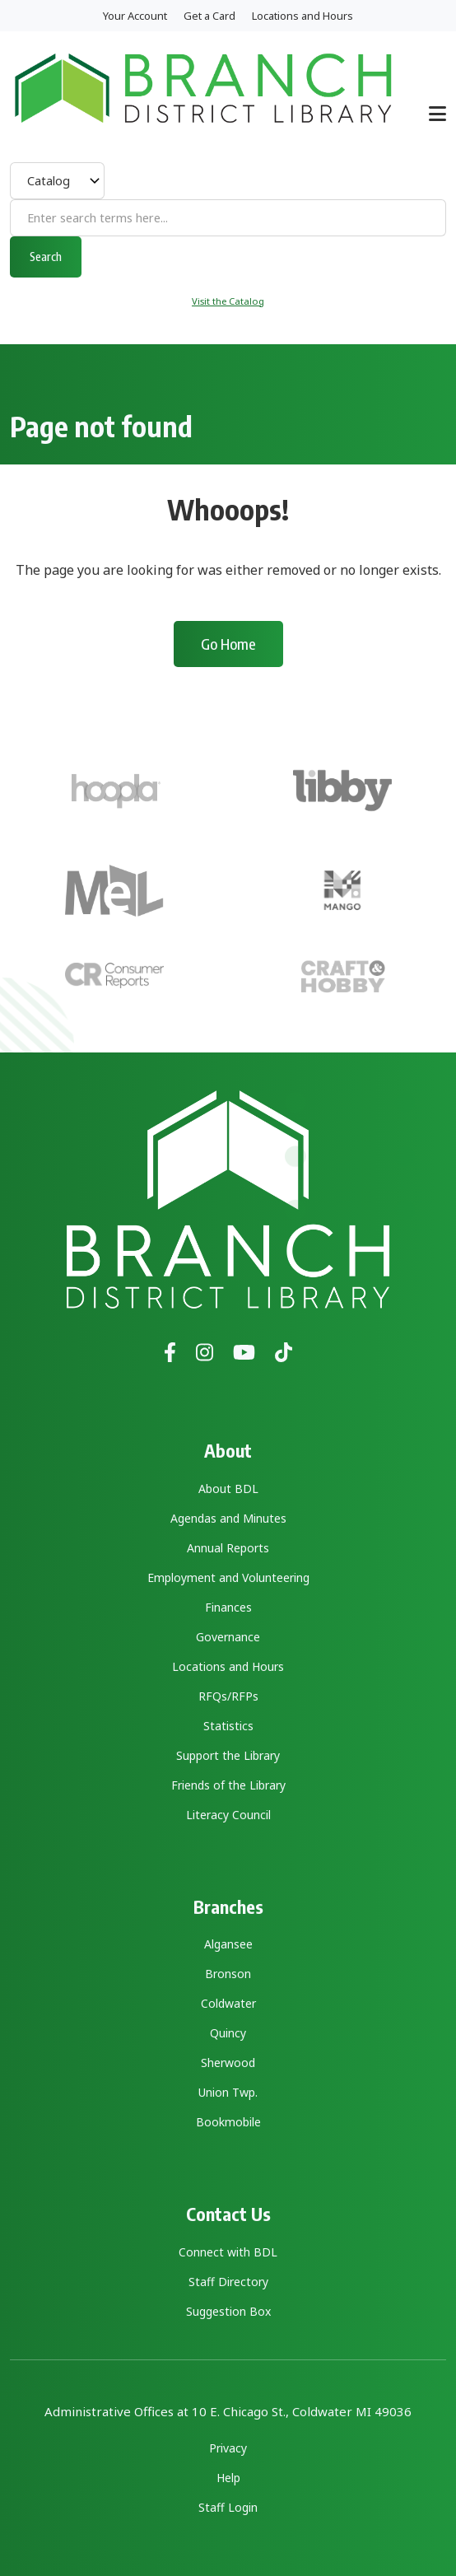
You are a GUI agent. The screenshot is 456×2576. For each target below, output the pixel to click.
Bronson (228, 1973)
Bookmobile (228, 2122)
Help (228, 2477)
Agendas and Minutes (228, 1518)
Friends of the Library (228, 1785)
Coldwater (228, 2003)
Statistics (228, 1726)
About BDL (228, 1488)
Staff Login (228, 2507)
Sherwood (228, 2062)
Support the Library (228, 1755)
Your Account (135, 15)
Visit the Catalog (228, 301)
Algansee (228, 1944)
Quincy (228, 2033)
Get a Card (209, 15)
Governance (228, 1637)
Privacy (228, 2448)
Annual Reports (228, 1548)
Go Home (228, 643)
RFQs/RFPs (228, 1696)
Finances (228, 1607)
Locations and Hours (302, 15)
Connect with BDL (228, 2252)
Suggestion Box (228, 2311)
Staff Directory (228, 2281)
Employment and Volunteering (228, 1577)
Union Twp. (228, 2092)
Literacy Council (228, 1814)
